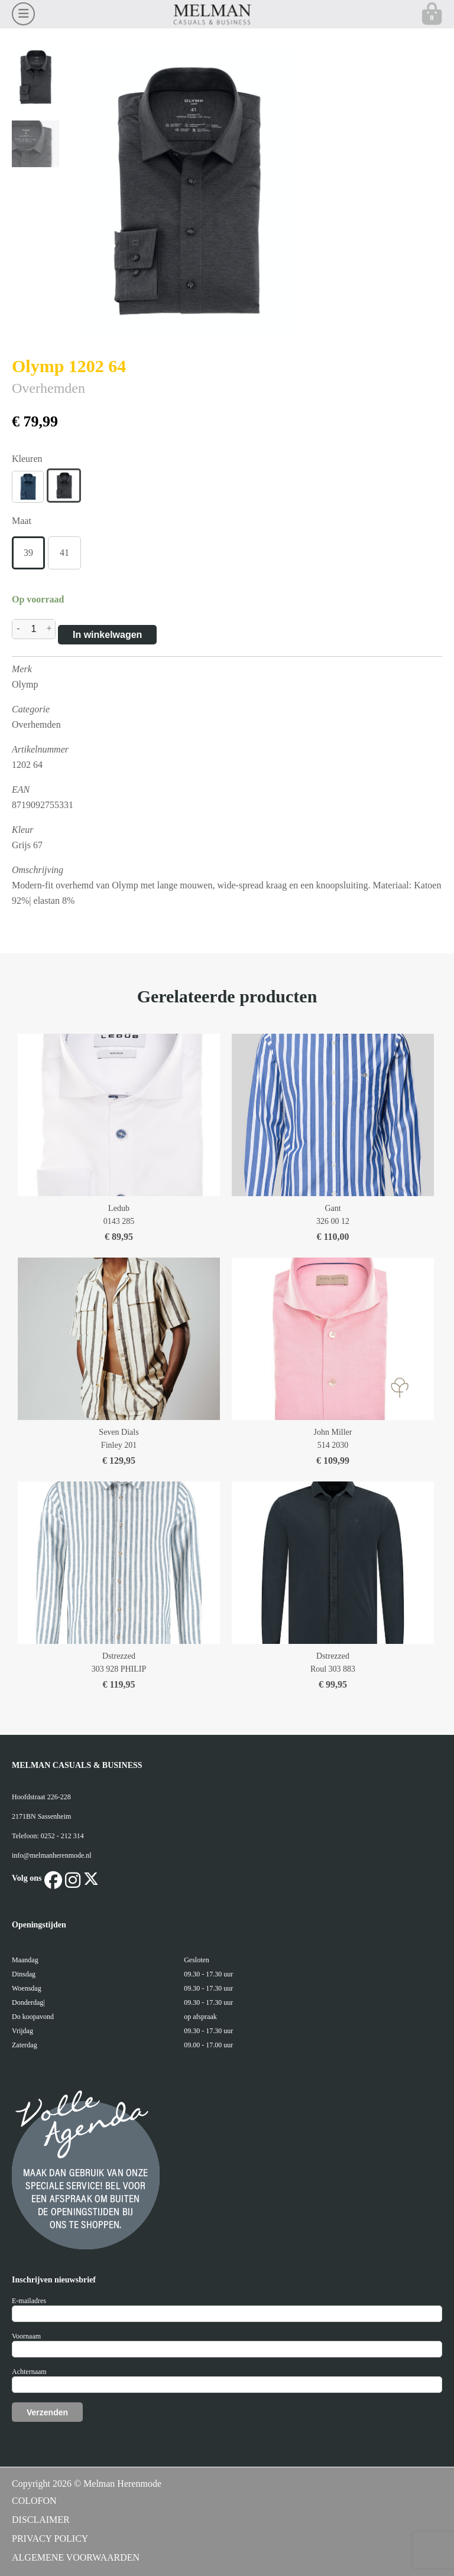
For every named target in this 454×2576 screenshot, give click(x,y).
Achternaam (29, 2371)
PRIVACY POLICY (50, 2538)
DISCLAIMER (41, 2520)
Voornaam (26, 2336)
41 (64, 553)
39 (28, 553)
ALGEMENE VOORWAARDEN (76, 2557)
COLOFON (34, 2501)
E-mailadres (29, 2301)
